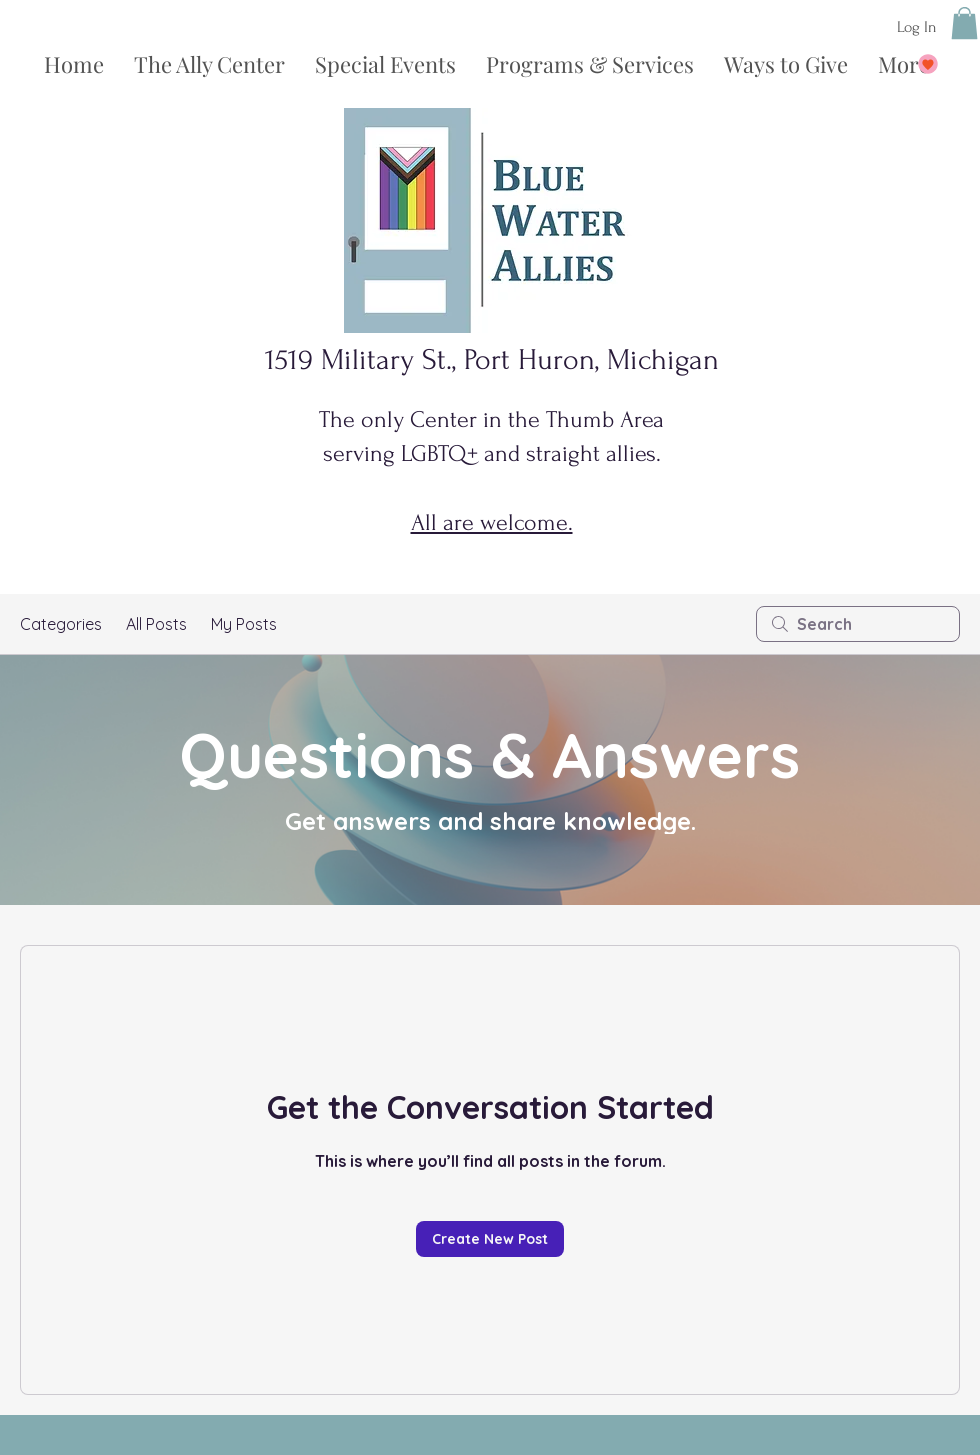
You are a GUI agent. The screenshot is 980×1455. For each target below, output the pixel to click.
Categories (61, 624)
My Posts (244, 624)
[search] (858, 624)
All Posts (156, 624)
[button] (964, 23)
